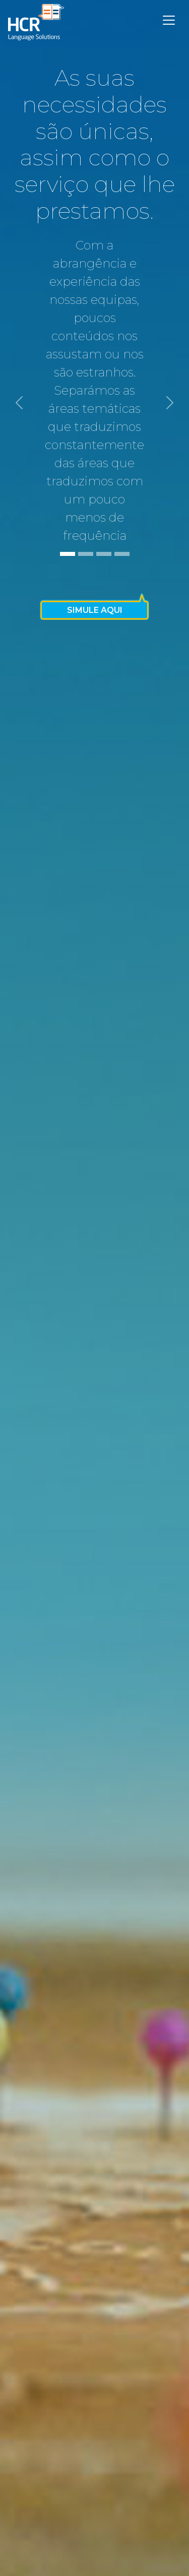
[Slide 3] (103, 554)
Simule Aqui (94, 610)
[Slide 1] (67, 554)
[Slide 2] (85, 554)
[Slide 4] (122, 554)
